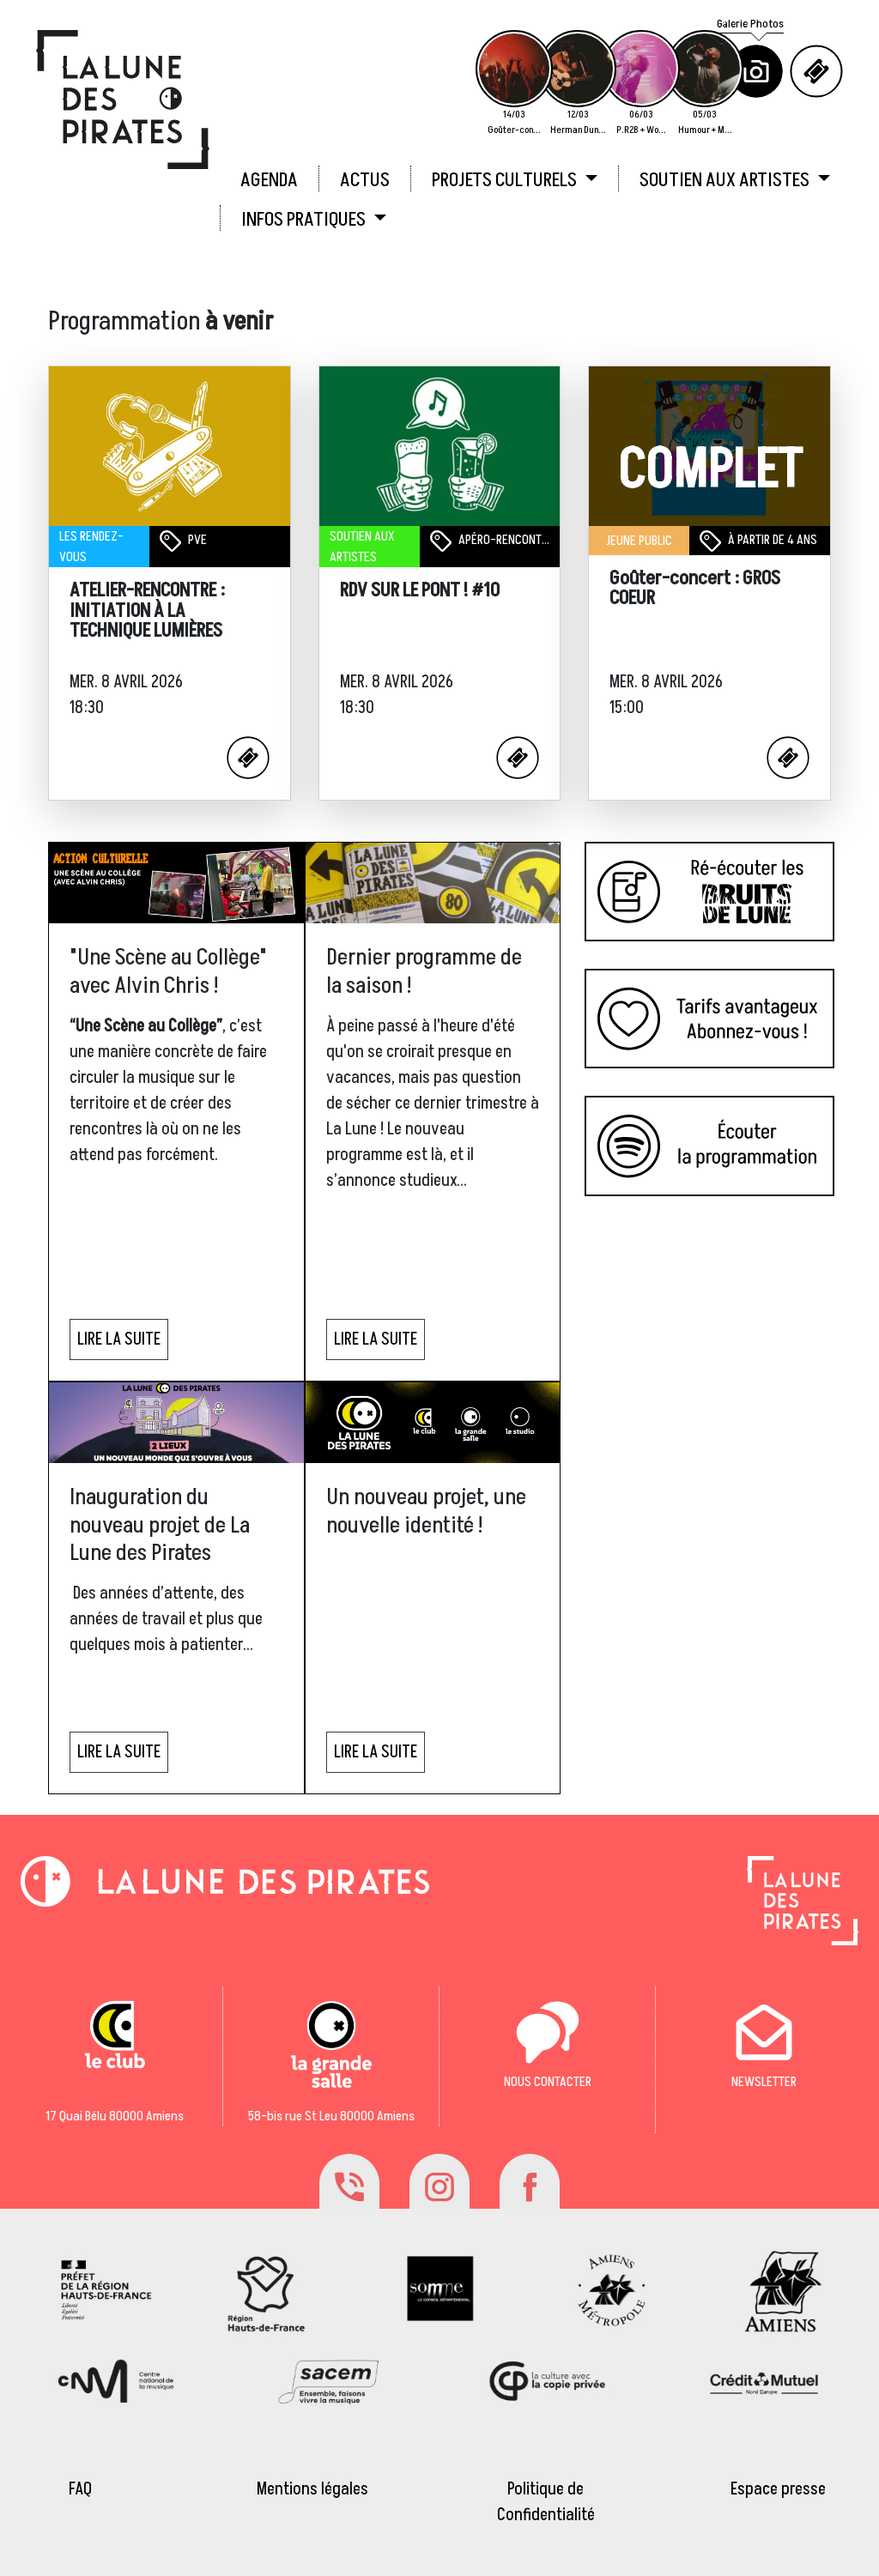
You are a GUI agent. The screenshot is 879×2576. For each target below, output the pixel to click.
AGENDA (269, 180)
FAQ (80, 2489)
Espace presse (778, 2489)
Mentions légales (312, 2489)
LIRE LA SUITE (119, 1339)
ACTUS (365, 180)
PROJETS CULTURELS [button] (506, 180)
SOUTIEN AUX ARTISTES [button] (726, 180)
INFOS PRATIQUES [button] (305, 219)
